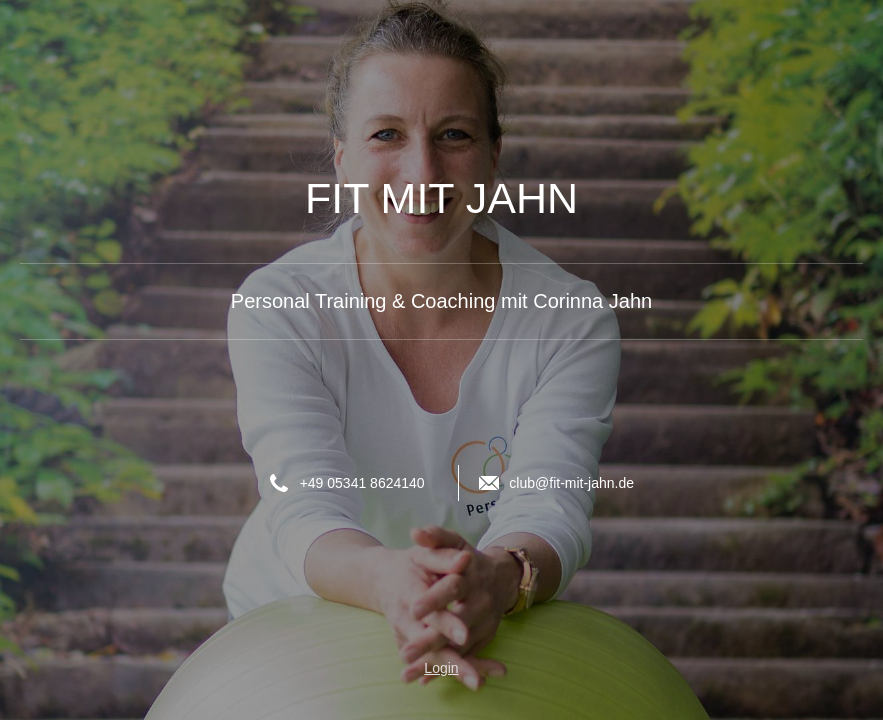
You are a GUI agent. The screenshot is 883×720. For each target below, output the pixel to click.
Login (441, 668)
